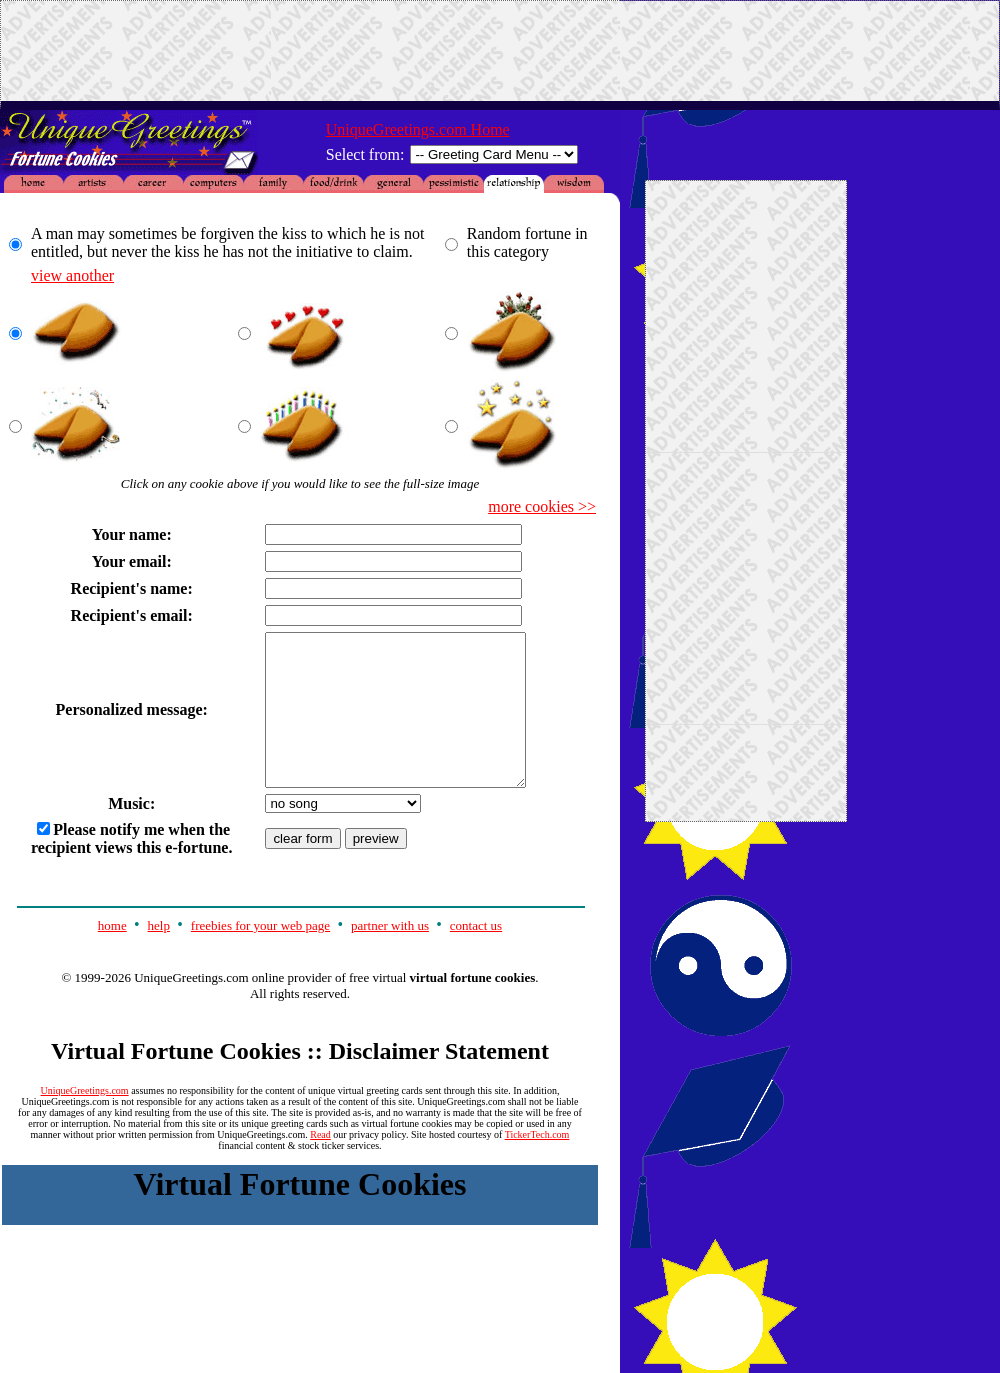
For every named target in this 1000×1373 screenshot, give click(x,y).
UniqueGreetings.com (85, 1120)
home (112, 955)
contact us (476, 955)
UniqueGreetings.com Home (418, 129)
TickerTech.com (537, 1164)
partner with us (390, 955)
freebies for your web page (260, 955)
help (159, 955)
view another (72, 275)
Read (320, 1164)
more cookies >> (542, 506)
